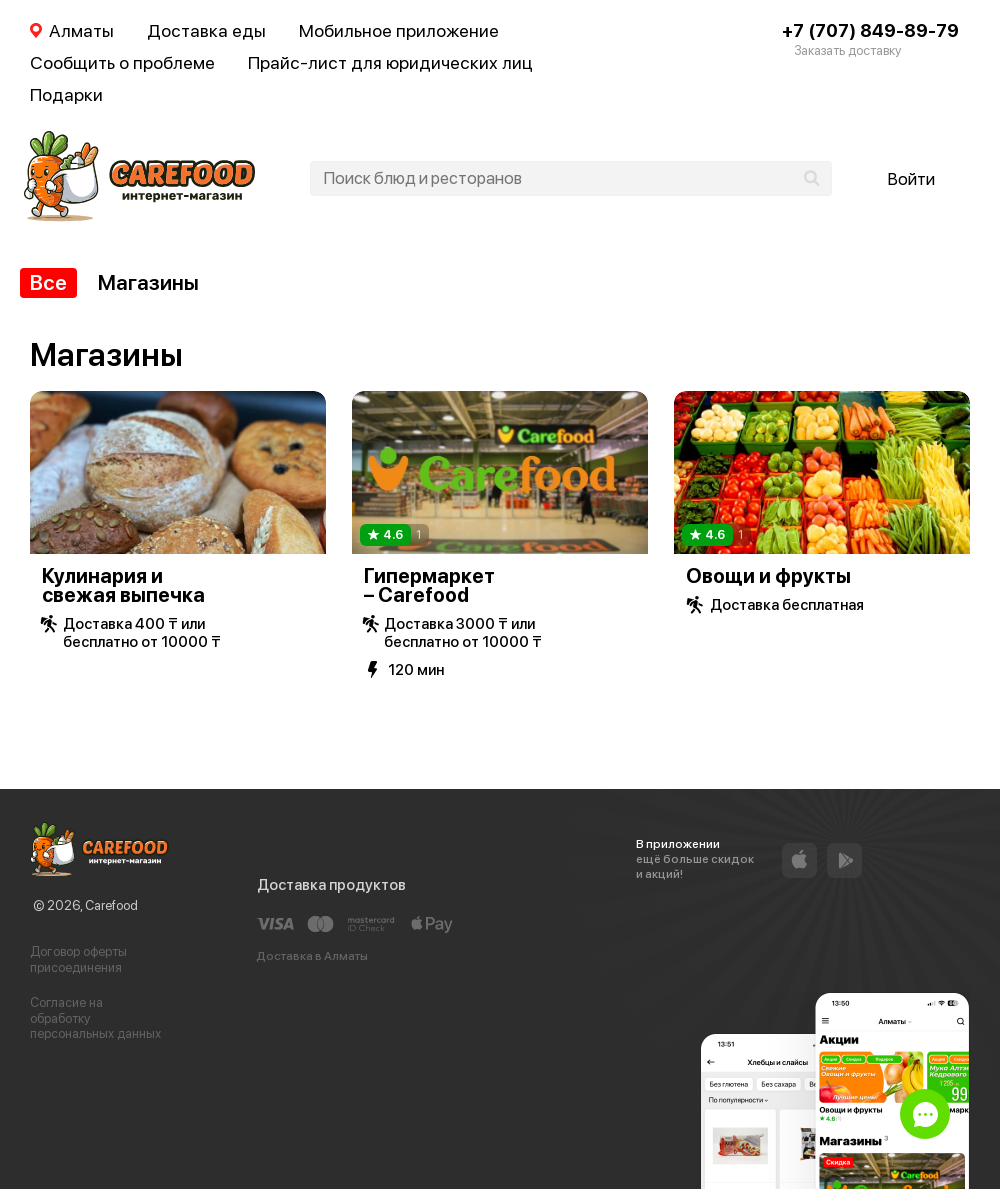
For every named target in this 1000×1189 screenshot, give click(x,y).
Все (48, 282)
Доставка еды (206, 30)
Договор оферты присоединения (78, 959)
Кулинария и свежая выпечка (123, 585)
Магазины (148, 282)
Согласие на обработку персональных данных (95, 1018)
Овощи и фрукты (768, 576)
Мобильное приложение (399, 30)
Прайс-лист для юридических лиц (390, 62)
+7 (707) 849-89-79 (870, 30)
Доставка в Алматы (312, 956)
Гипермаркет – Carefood (429, 585)
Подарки (66, 94)
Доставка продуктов (331, 885)
